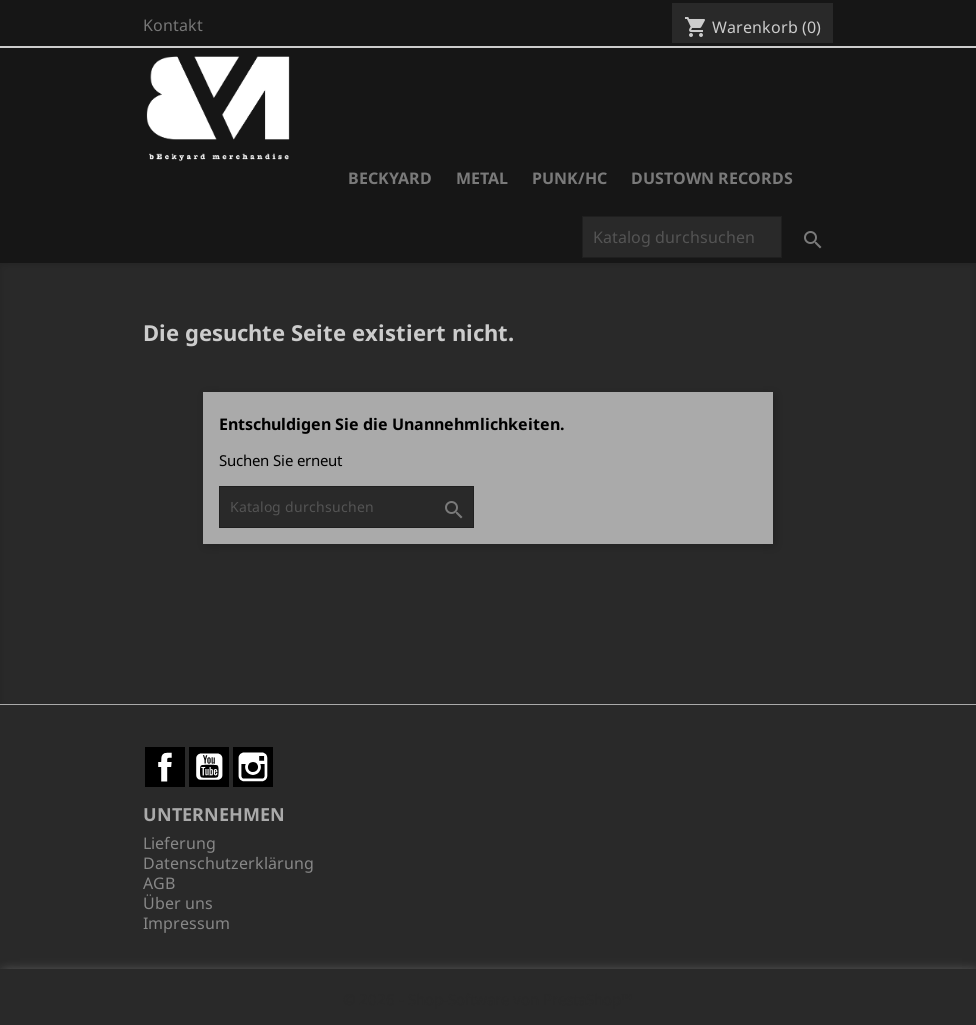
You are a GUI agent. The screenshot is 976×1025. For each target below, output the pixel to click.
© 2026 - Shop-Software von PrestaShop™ (488, 999)
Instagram (253, 767)
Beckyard (390, 178)
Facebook (165, 767)
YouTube (209, 767)
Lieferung (179, 843)
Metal (482, 178)
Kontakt (173, 25)
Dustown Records (712, 178)
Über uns (178, 903)
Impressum (186, 923)
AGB (159, 883)
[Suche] (682, 237)
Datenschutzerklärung (228, 863)
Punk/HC (569, 178)
